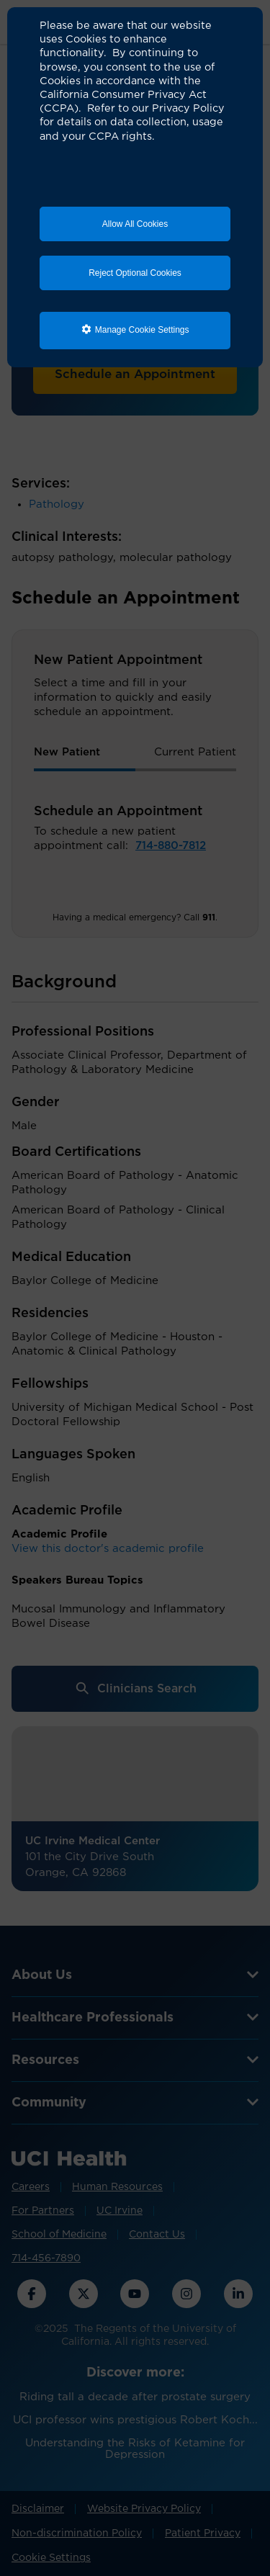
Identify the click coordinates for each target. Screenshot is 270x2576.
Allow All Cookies (135, 224)
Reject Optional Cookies (135, 273)
